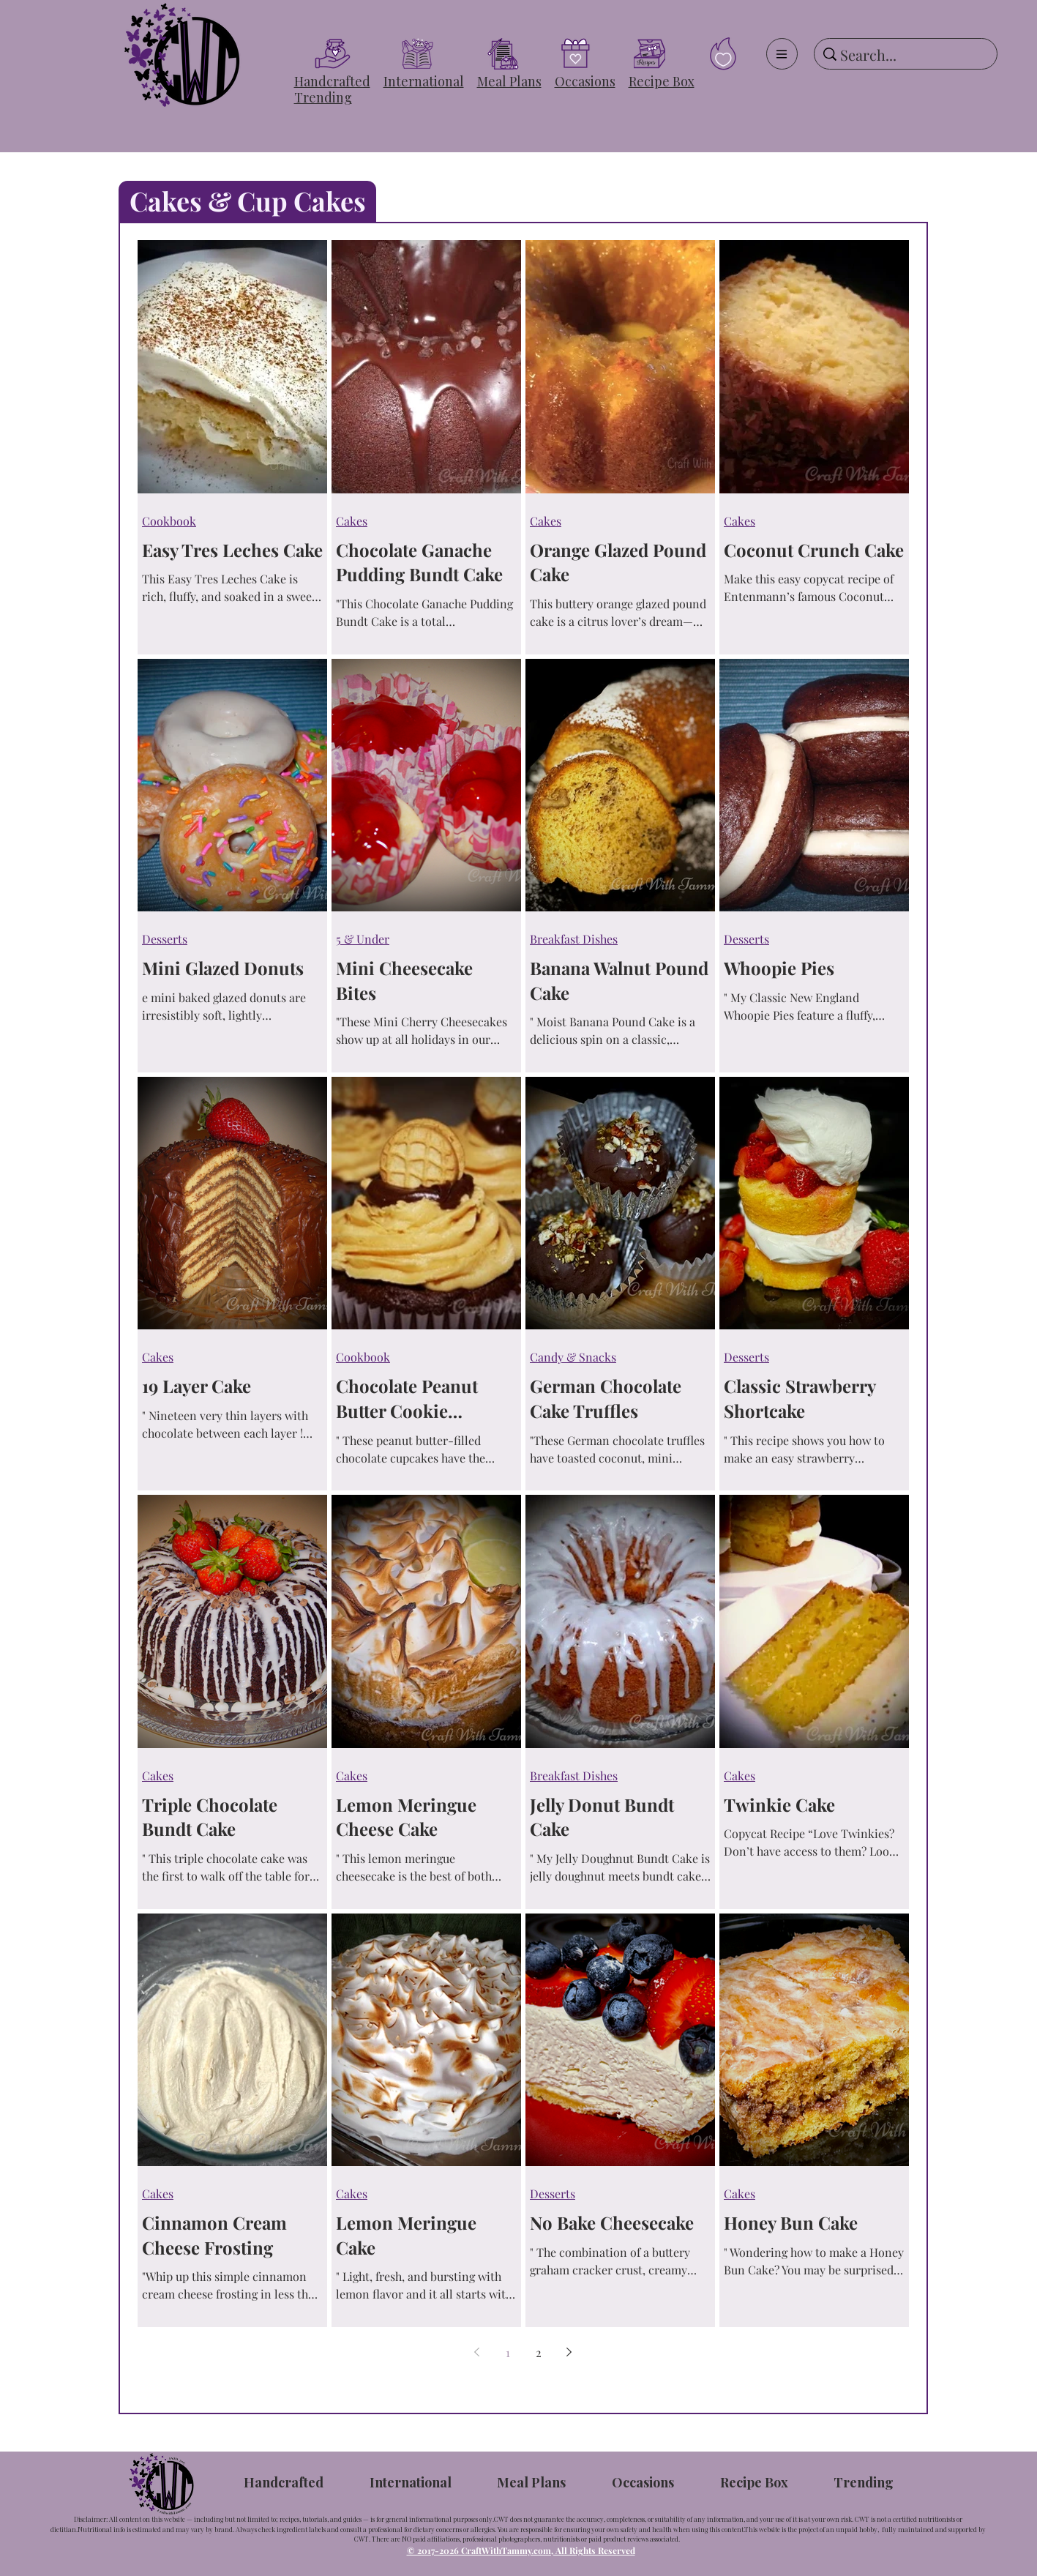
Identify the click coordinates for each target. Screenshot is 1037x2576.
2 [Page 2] (539, 2352)
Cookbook (169, 521)
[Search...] (903, 55)
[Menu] (782, 54)
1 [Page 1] (508, 2352)
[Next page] (569, 2352)
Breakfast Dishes (574, 939)
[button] (332, 81)
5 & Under (362, 939)
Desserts (164, 939)
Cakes (351, 521)
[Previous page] (477, 2352)
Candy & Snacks (573, 1357)
